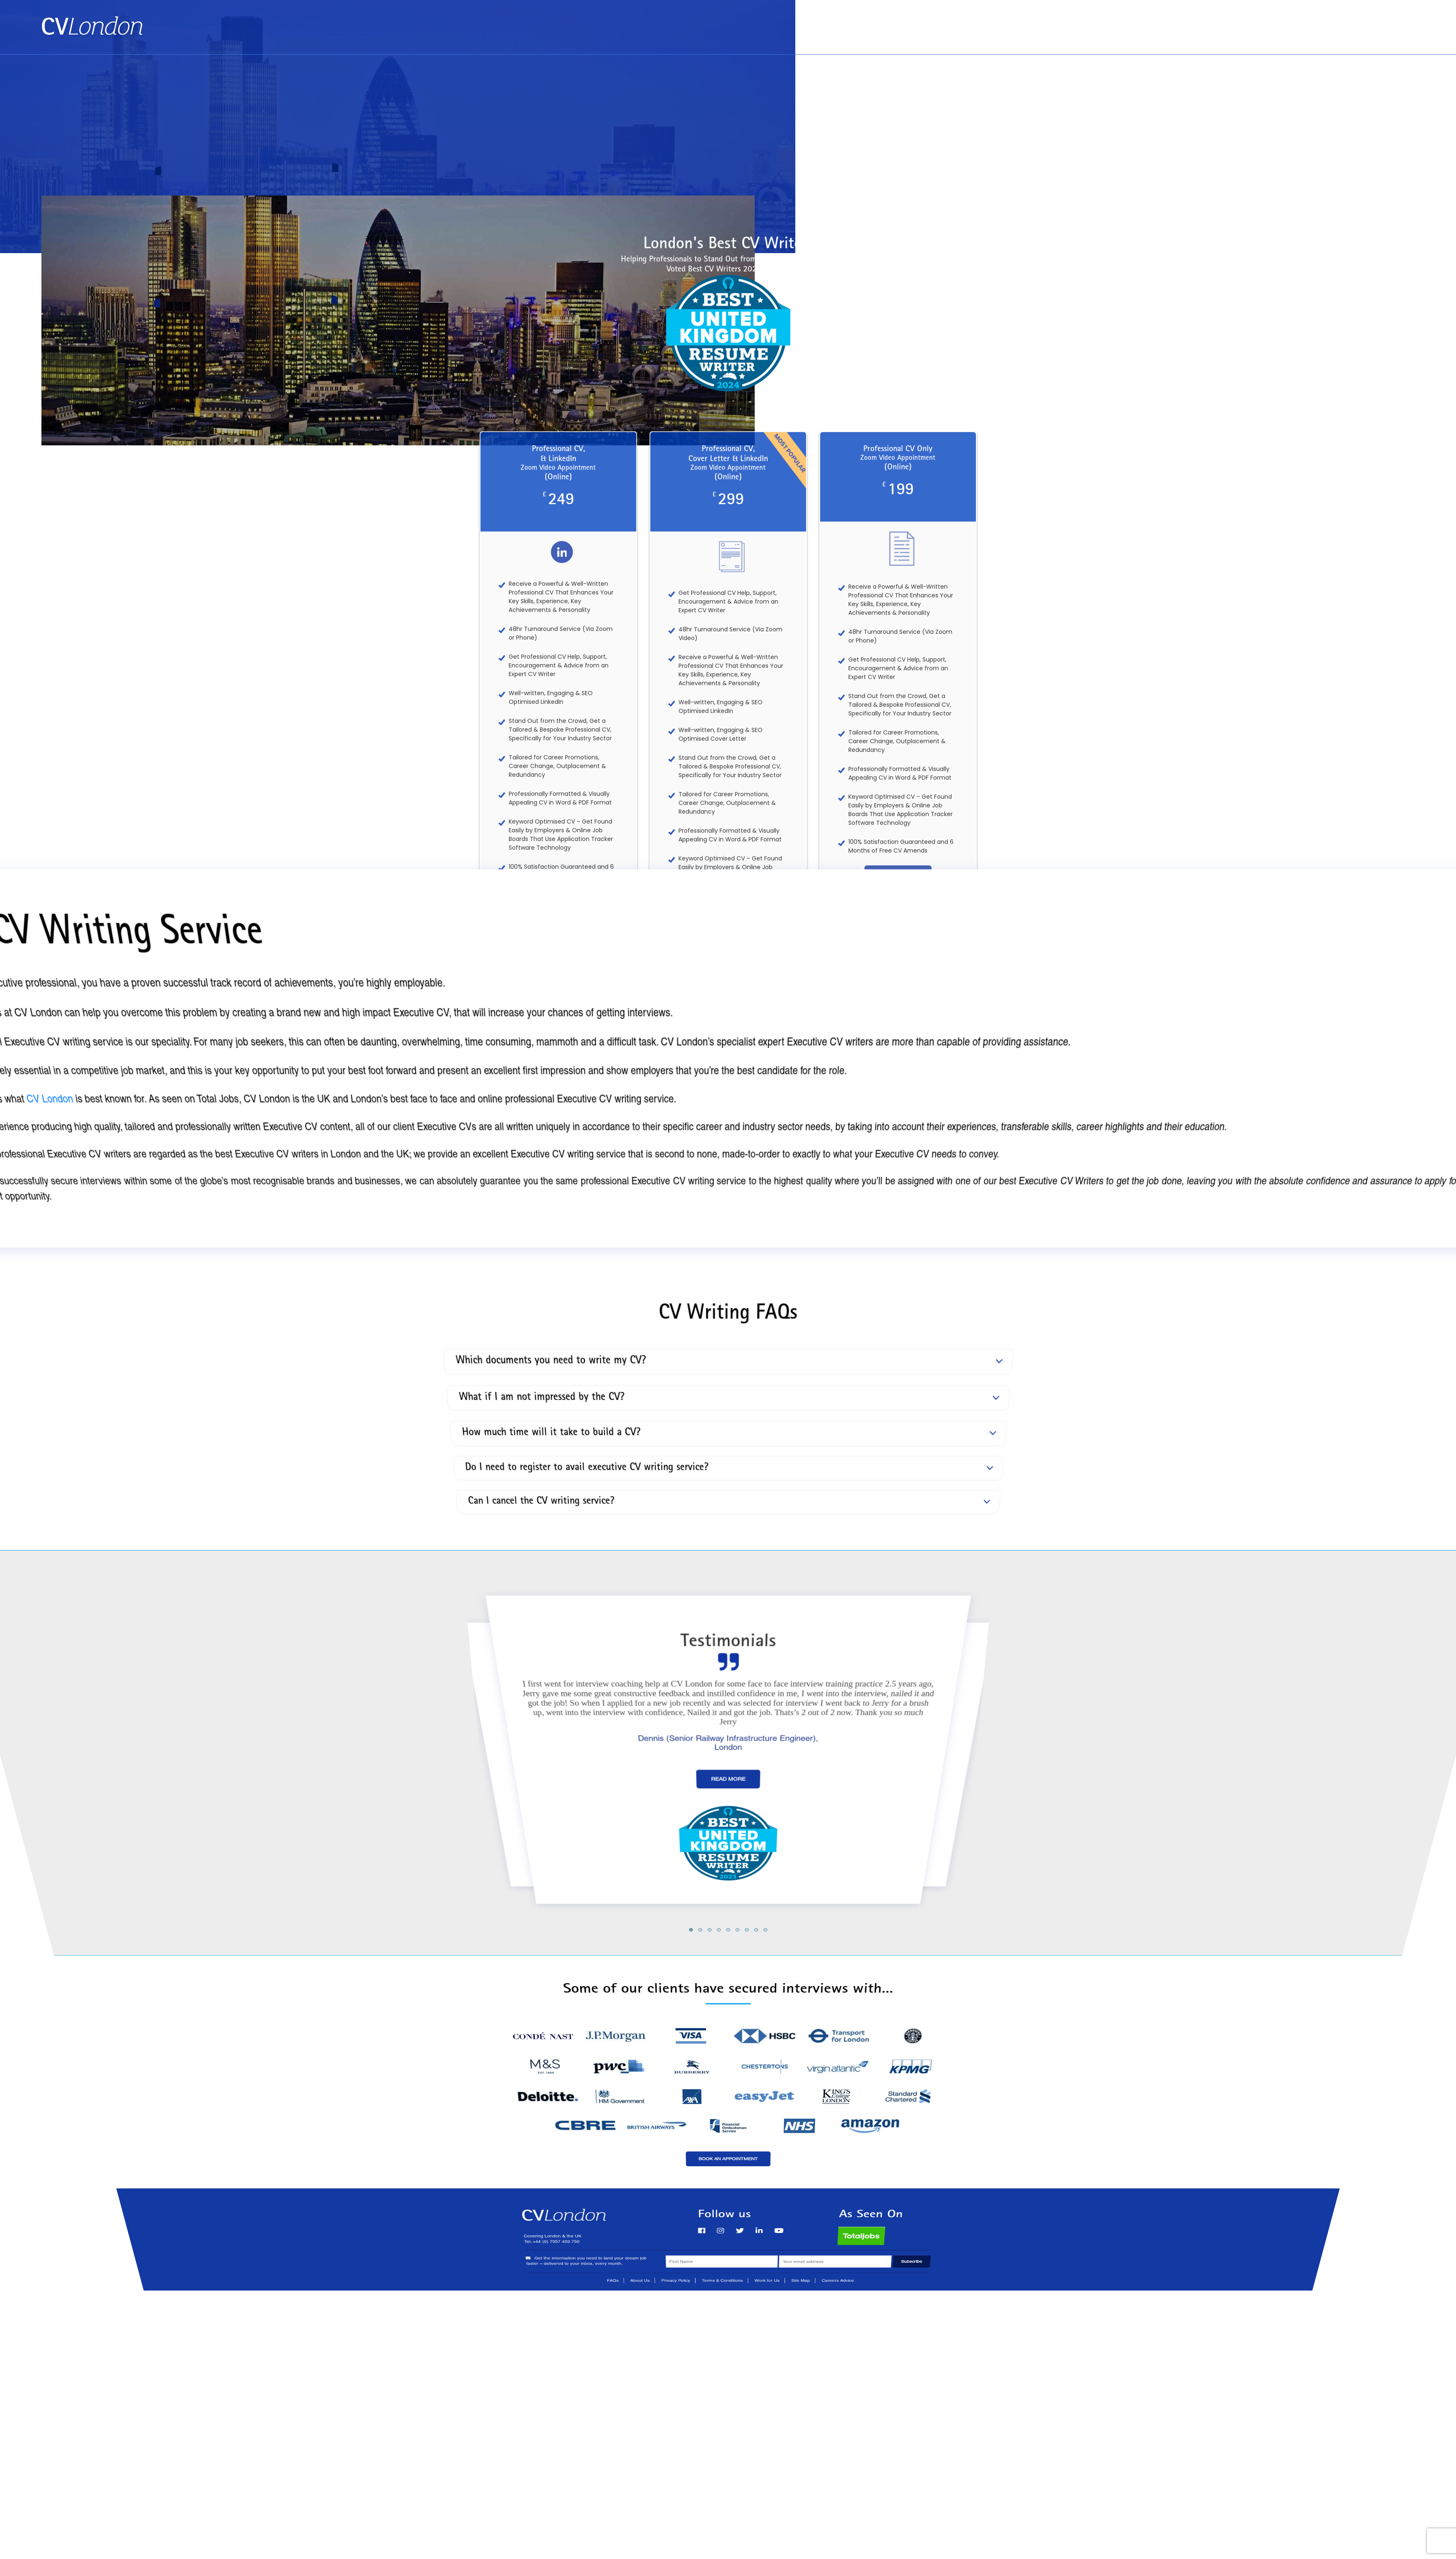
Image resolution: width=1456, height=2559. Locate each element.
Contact (1398, 21)
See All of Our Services (728, 987)
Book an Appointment (1282, 21)
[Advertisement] (728, 117)
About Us (1351, 21)
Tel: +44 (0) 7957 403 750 (1372, 38)
